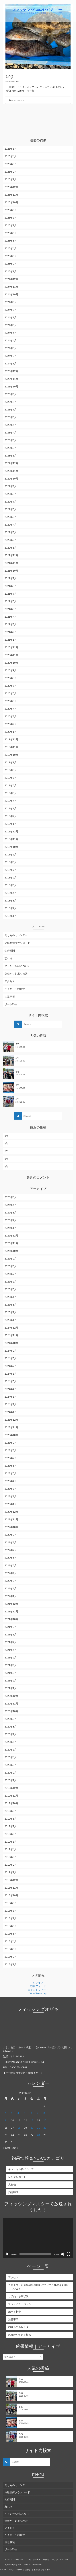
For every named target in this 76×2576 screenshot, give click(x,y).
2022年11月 (11, 470)
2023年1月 (11, 455)
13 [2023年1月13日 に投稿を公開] (31, 2120)
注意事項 (13, 2319)
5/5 (17, 1071)
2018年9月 (11, 854)
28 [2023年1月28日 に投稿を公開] (38, 2135)
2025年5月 (11, 240)
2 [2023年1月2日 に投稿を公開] (5, 2113)
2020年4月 (11, 708)
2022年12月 (11, 463)
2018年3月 (11, 900)
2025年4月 (11, 248)
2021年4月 (11, 616)
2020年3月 (11, 716)
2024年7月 (11, 317)
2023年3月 (11, 440)
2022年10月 (11, 478)
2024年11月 (11, 286)
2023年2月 (11, 447)
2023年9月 (11, 394)
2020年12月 (11, 647)
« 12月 (6, 2147)
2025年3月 (11, 256)
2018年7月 (11, 869)
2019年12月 (11, 739)
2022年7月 (11, 501)
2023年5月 (11, 424)
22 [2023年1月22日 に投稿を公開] (44, 2127)
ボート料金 (14, 2311)
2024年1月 (11, 363)
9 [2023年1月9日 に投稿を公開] (5, 2120)
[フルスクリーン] (68, 2254)
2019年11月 (11, 747)
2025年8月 (11, 217)
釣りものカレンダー (19, 2327)
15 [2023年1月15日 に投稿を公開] (44, 2120)
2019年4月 (11, 800)
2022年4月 (11, 524)
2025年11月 (11, 194)
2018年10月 (11, 846)
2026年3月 (11, 164)
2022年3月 (11, 532)
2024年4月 (11, 340)
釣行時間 (13, 2192)
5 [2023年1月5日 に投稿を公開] (25, 2113)
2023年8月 (11, 401)
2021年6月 (11, 601)
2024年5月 (11, 332)
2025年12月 (11, 187)
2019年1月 (11, 823)
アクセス (13, 2277)
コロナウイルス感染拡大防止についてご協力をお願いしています (38, 2287)
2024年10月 (11, 294)
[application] (38, 2238)
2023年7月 (11, 409)
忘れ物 (12, 2184)
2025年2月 (11, 263)
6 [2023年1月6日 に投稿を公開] (31, 2113)
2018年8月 (11, 862)
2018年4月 (11, 892)
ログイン (38, 1982)
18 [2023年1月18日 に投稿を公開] (18, 2127)
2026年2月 (11, 171)
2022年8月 (11, 493)
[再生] (7, 2254)
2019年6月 (11, 785)
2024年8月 (11, 309)
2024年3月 (11, 348)
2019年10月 (11, 754)
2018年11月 (11, 839)
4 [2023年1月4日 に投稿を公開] (18, 2113)
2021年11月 (11, 563)
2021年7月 (11, 593)
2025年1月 (11, 271)
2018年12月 (11, 831)
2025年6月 (11, 233)
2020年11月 (11, 655)
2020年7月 (11, 685)
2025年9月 (11, 210)
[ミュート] (63, 2254)
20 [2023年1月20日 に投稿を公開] (31, 2127)
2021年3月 (11, 624)
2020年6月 (11, 693)
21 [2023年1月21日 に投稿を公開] (38, 2127)
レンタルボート (17, 100)
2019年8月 (11, 770)
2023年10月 (11, 386)
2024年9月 (11, 302)
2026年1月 (11, 179)
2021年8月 (11, 586)
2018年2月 (11, 908)
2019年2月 (11, 816)
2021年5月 (11, 609)
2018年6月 (11, 877)
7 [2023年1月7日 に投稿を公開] (37, 2113)
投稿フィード (38, 1986)
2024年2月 (11, 355)
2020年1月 (11, 731)
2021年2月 (11, 632)
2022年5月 (11, 516)
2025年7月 (11, 225)
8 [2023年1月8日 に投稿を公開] (44, 2113)
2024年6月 (11, 325)
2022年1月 (11, 547)
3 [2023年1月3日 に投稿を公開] (12, 2113)
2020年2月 (11, 724)
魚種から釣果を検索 (19, 2334)
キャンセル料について (21, 2169)
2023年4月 (11, 432)
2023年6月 (11, 417)
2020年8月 (11, 678)
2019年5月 (11, 793)
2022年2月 (11, 540)
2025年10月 (11, 202)
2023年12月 (11, 371)
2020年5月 (11, 701)
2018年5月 (11, 885)
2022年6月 (11, 509)
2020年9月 (11, 670)
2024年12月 (11, 279)
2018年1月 (11, 915)
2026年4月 (11, 156)
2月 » (15, 2147)
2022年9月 (11, 486)
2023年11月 (11, 378)
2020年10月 (11, 662)
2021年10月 (11, 570)
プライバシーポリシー (21, 2304)
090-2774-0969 (18, 2067)
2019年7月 (11, 777)
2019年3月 (11, 808)
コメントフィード (38, 1989)
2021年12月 (11, 555)
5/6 (17, 1044)
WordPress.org (38, 1993)
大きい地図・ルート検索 (17, 2047)
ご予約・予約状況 (18, 2296)
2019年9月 (11, 762)
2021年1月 (11, 639)
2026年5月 (11, 148)
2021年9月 (11, 578)
